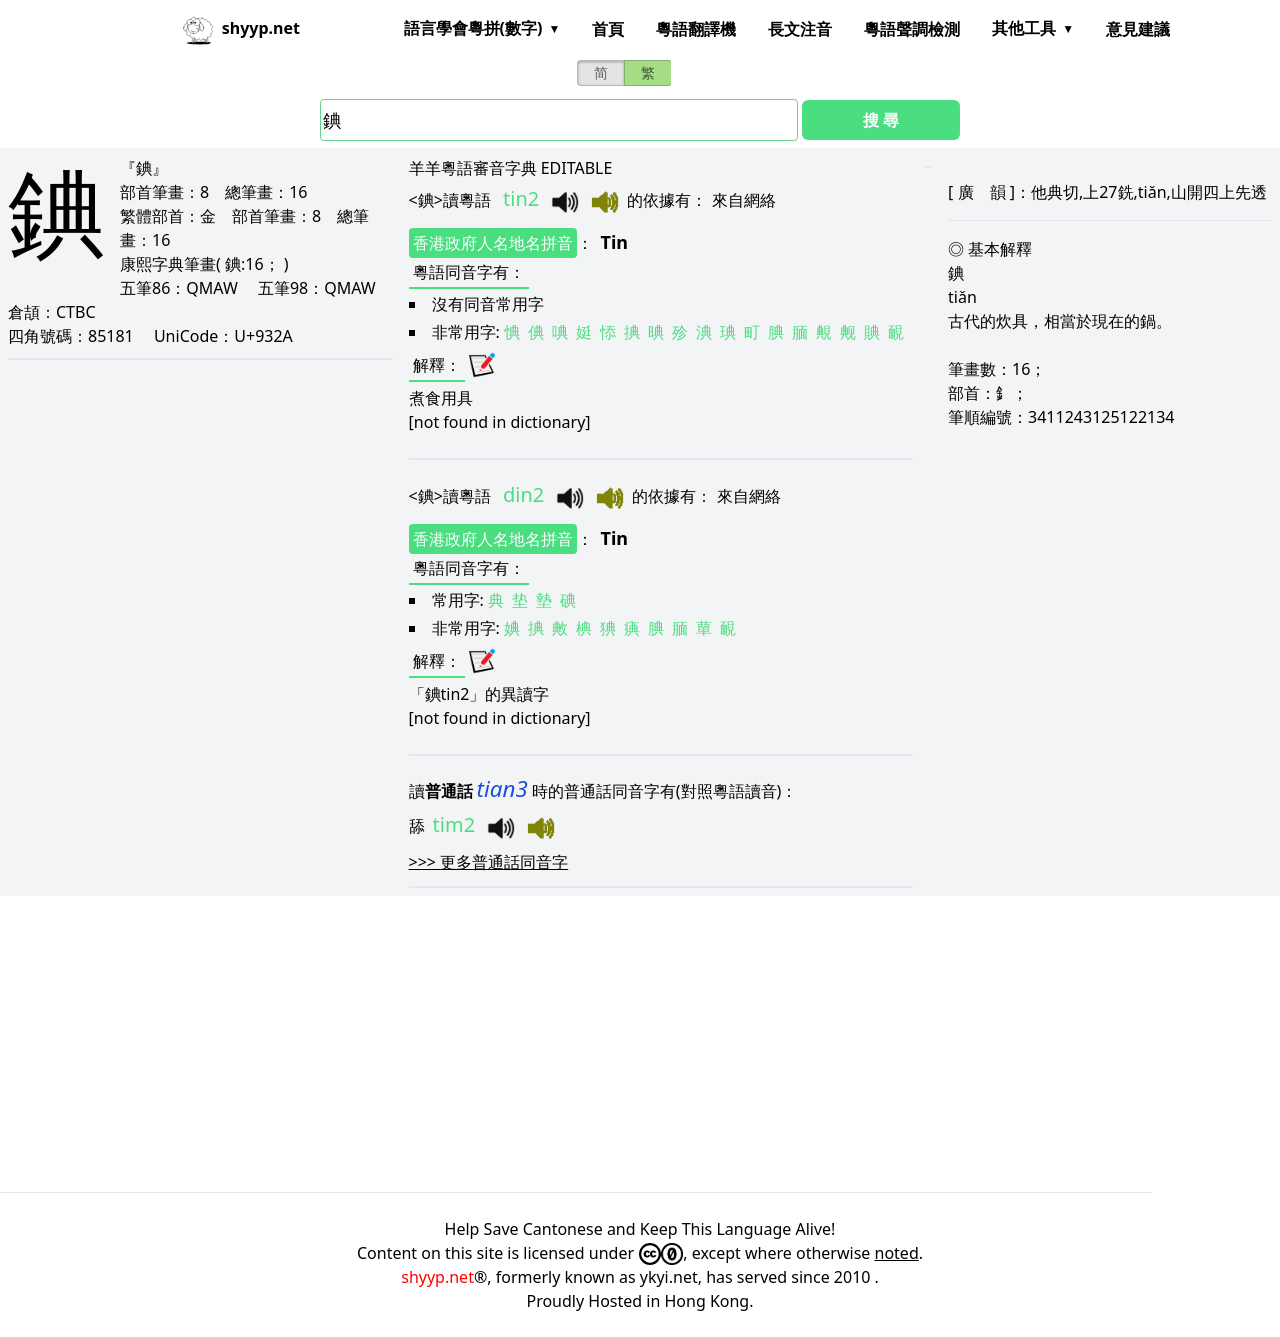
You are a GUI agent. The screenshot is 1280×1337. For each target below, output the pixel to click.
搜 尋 (881, 120)
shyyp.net (437, 1277)
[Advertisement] (600, 1044)
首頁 (608, 29)
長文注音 (800, 29)
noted (897, 1253)
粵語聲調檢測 (912, 29)
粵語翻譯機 (696, 29)
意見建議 (1138, 29)
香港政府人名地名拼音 (493, 243)
